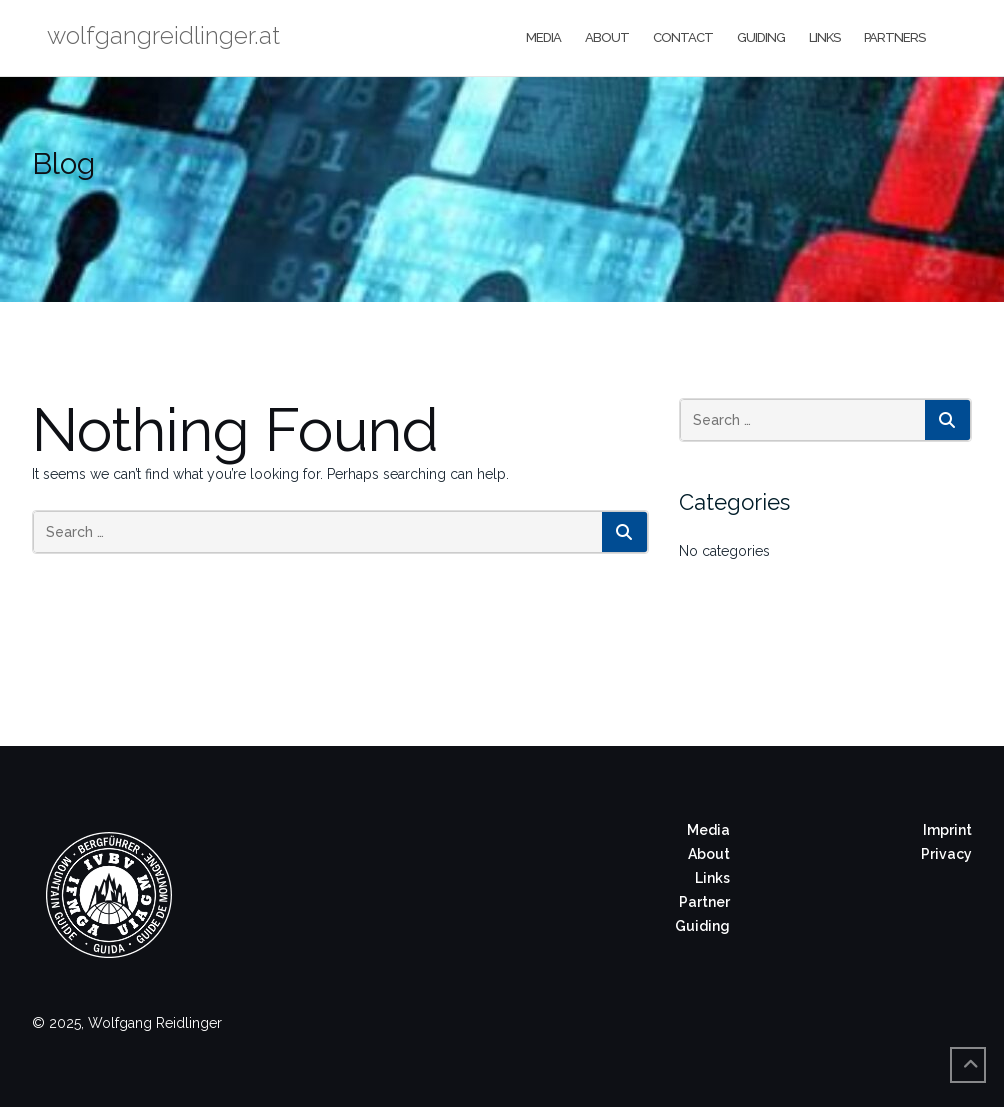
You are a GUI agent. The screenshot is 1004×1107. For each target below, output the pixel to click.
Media (543, 37)
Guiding (761, 37)
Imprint (947, 830)
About (607, 37)
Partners (894, 37)
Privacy (946, 854)
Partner (704, 902)
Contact (683, 37)
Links (824, 37)
